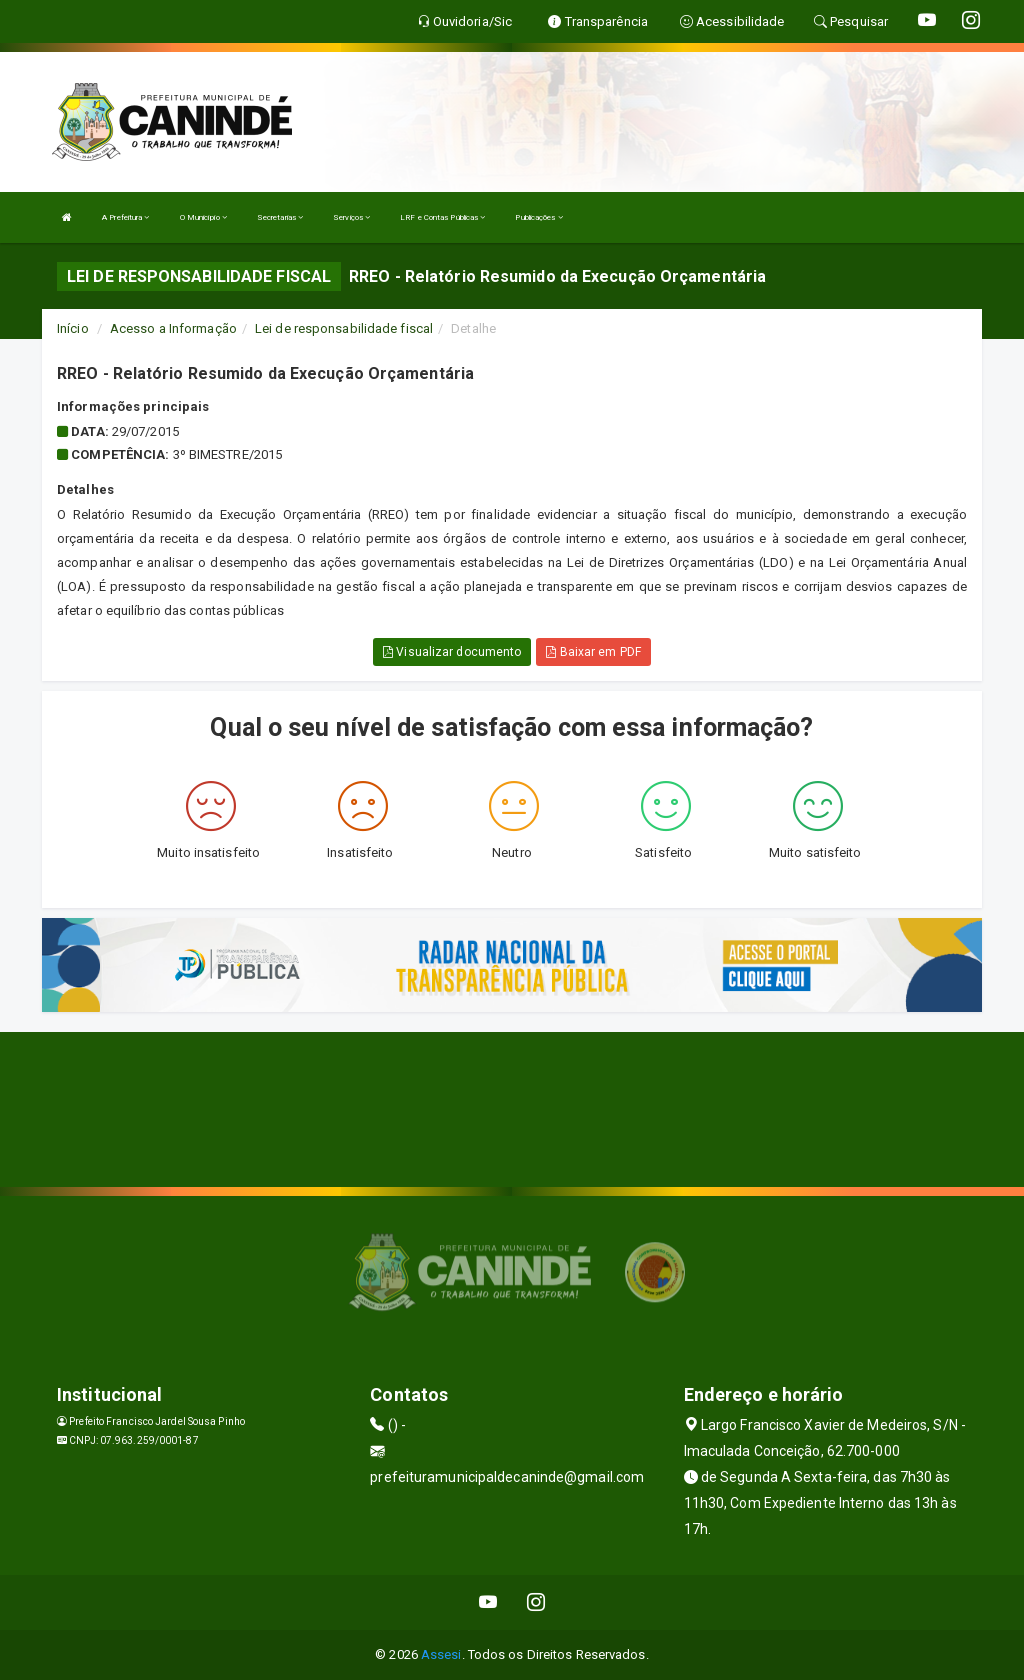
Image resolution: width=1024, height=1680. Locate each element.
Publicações (538, 217)
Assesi (441, 1654)
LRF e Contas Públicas (442, 217)
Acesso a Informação (173, 328)
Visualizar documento (452, 652)
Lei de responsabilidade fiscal (344, 328)
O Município (203, 217)
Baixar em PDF (593, 652)
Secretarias (280, 217)
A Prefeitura (125, 217)
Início (73, 328)
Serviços (351, 217)
